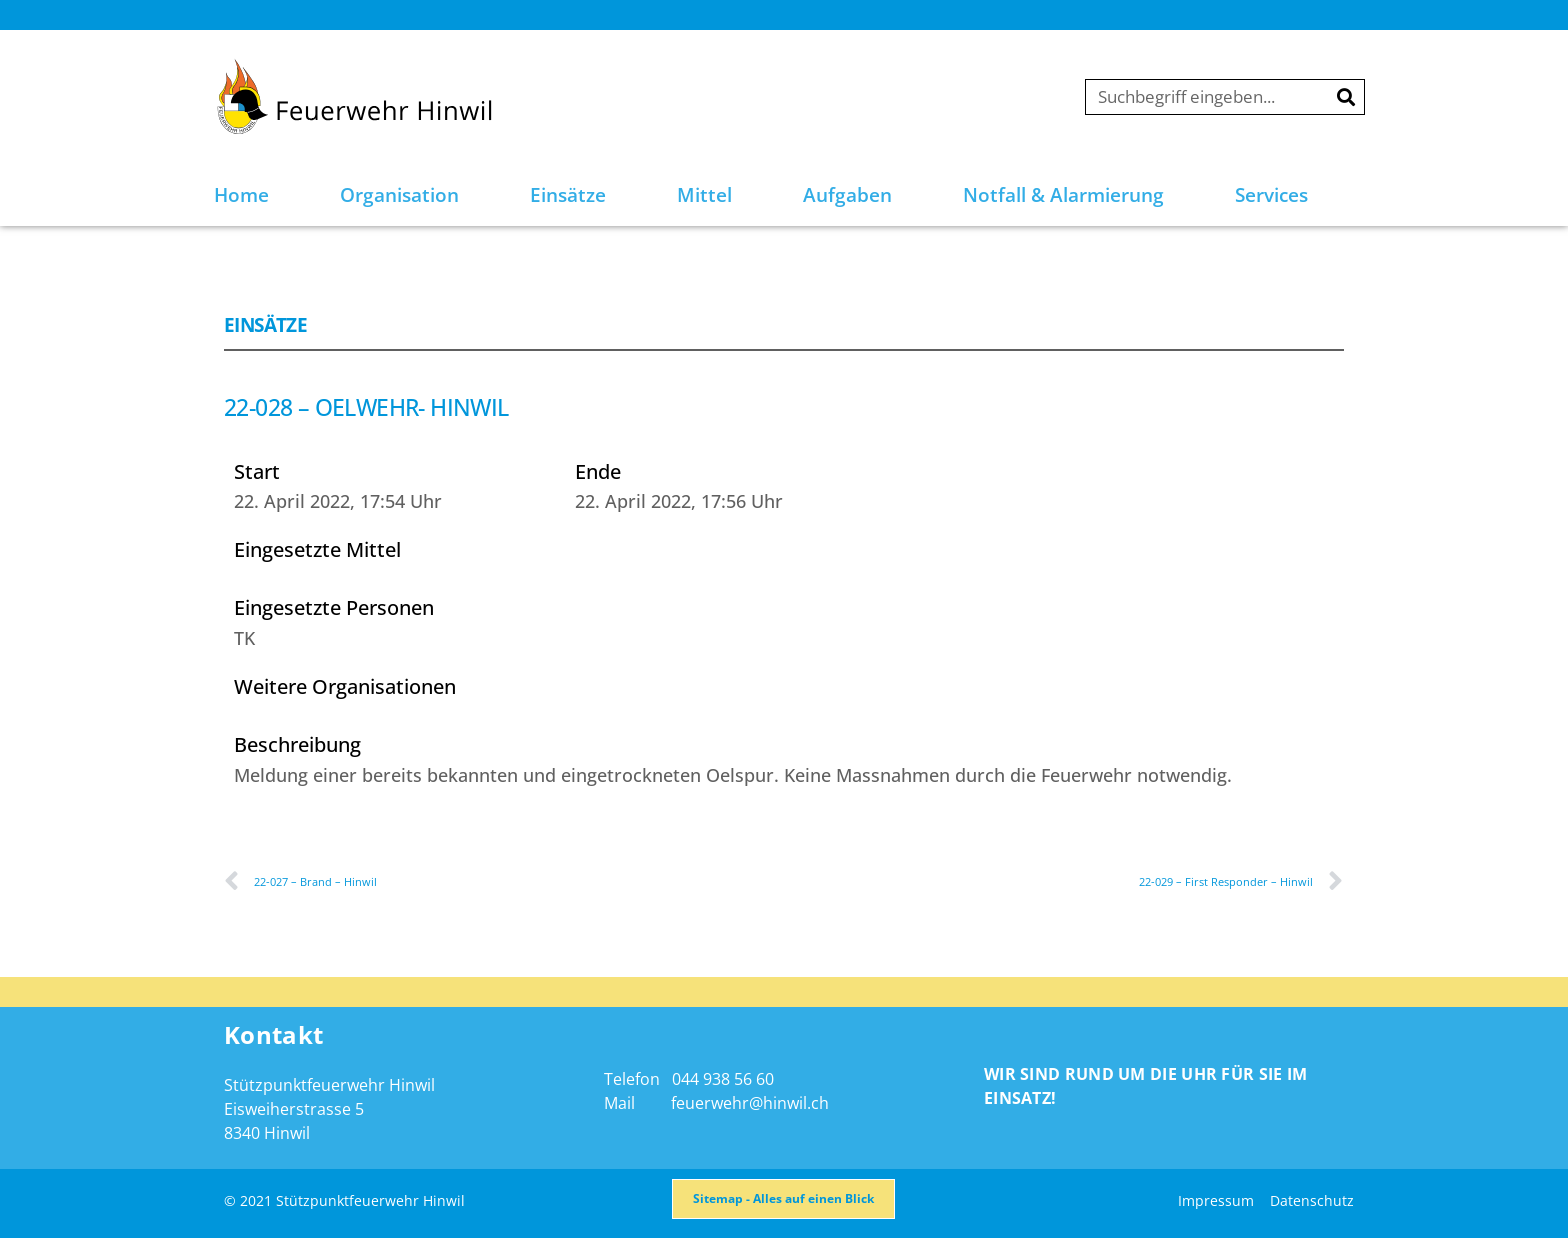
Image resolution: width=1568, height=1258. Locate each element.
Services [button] (1271, 195)
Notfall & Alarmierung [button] (1063, 195)
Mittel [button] (704, 195)
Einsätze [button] (568, 195)
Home (241, 195)
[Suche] (1346, 97)
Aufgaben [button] (847, 195)
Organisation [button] (399, 195)
